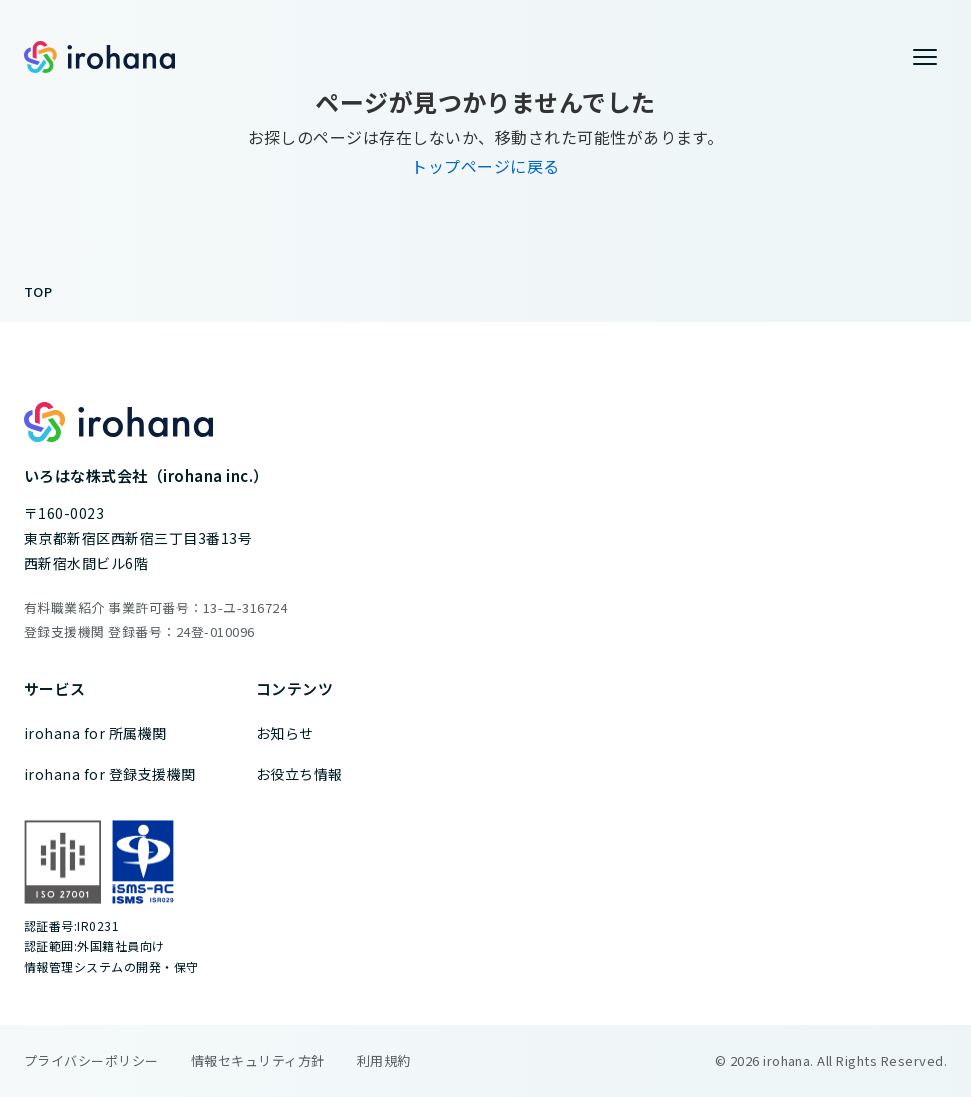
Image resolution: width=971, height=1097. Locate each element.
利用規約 (384, 1060)
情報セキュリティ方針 (258, 1060)
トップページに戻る (485, 166)
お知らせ (285, 733)
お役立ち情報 (299, 774)
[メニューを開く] (925, 57)
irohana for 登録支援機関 (110, 774)
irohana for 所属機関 (95, 733)
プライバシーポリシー (91, 1060)
